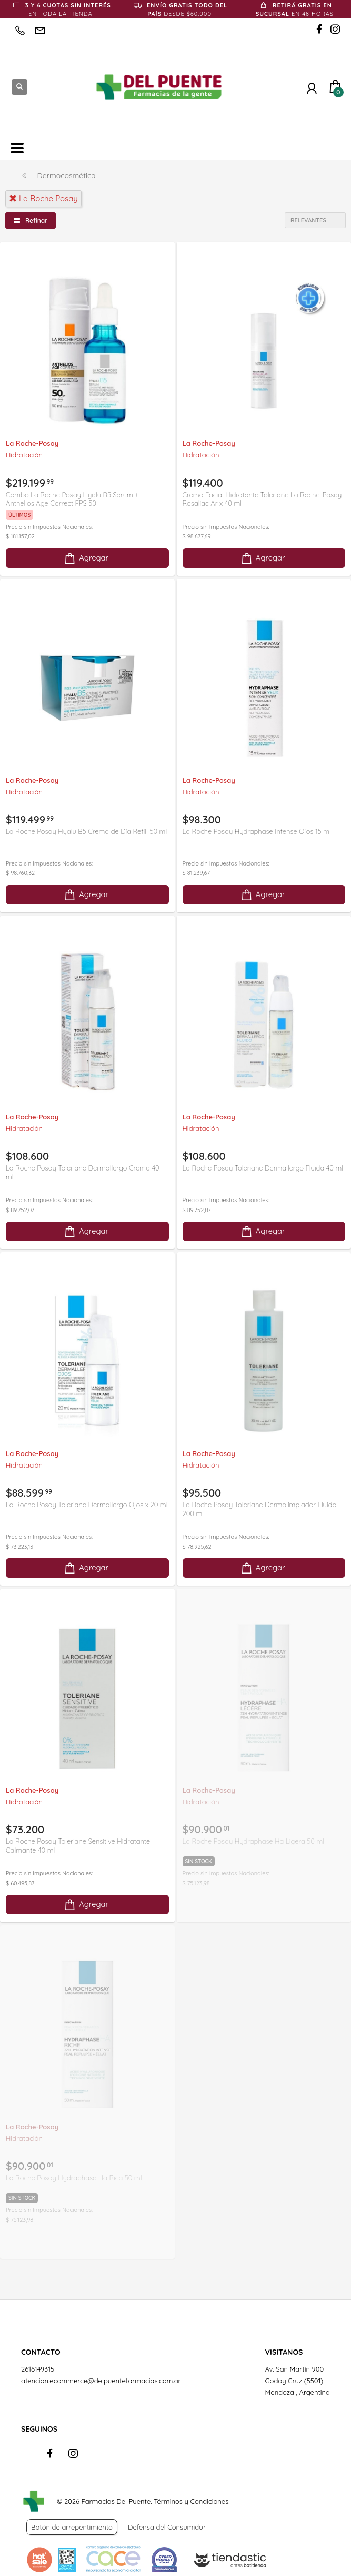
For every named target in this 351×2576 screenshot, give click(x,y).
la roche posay (43, 198)
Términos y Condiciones (191, 2501)
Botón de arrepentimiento (72, 2527)
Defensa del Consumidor (167, 2527)
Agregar (85, 558)
